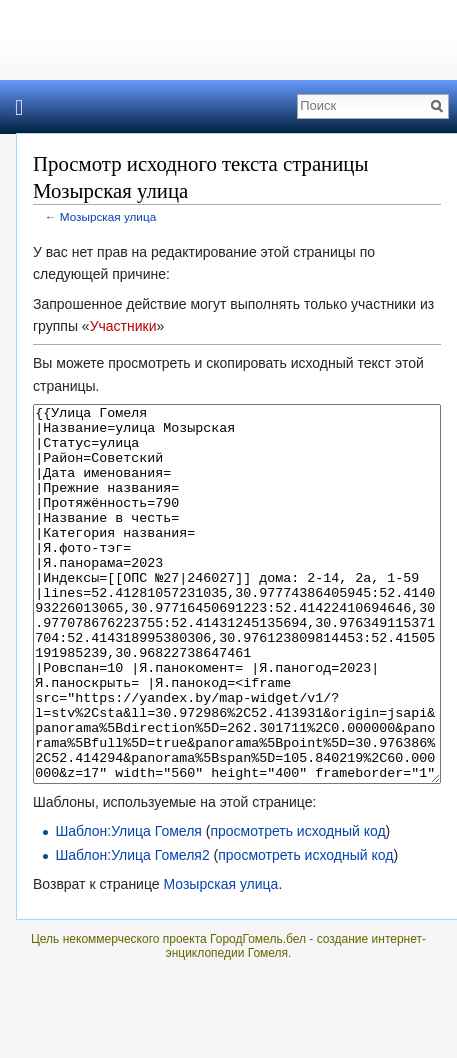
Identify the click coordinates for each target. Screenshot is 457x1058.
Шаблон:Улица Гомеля (128, 906)
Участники (123, 326)
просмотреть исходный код (297, 906)
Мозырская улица (108, 216)
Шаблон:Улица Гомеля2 (132, 930)
